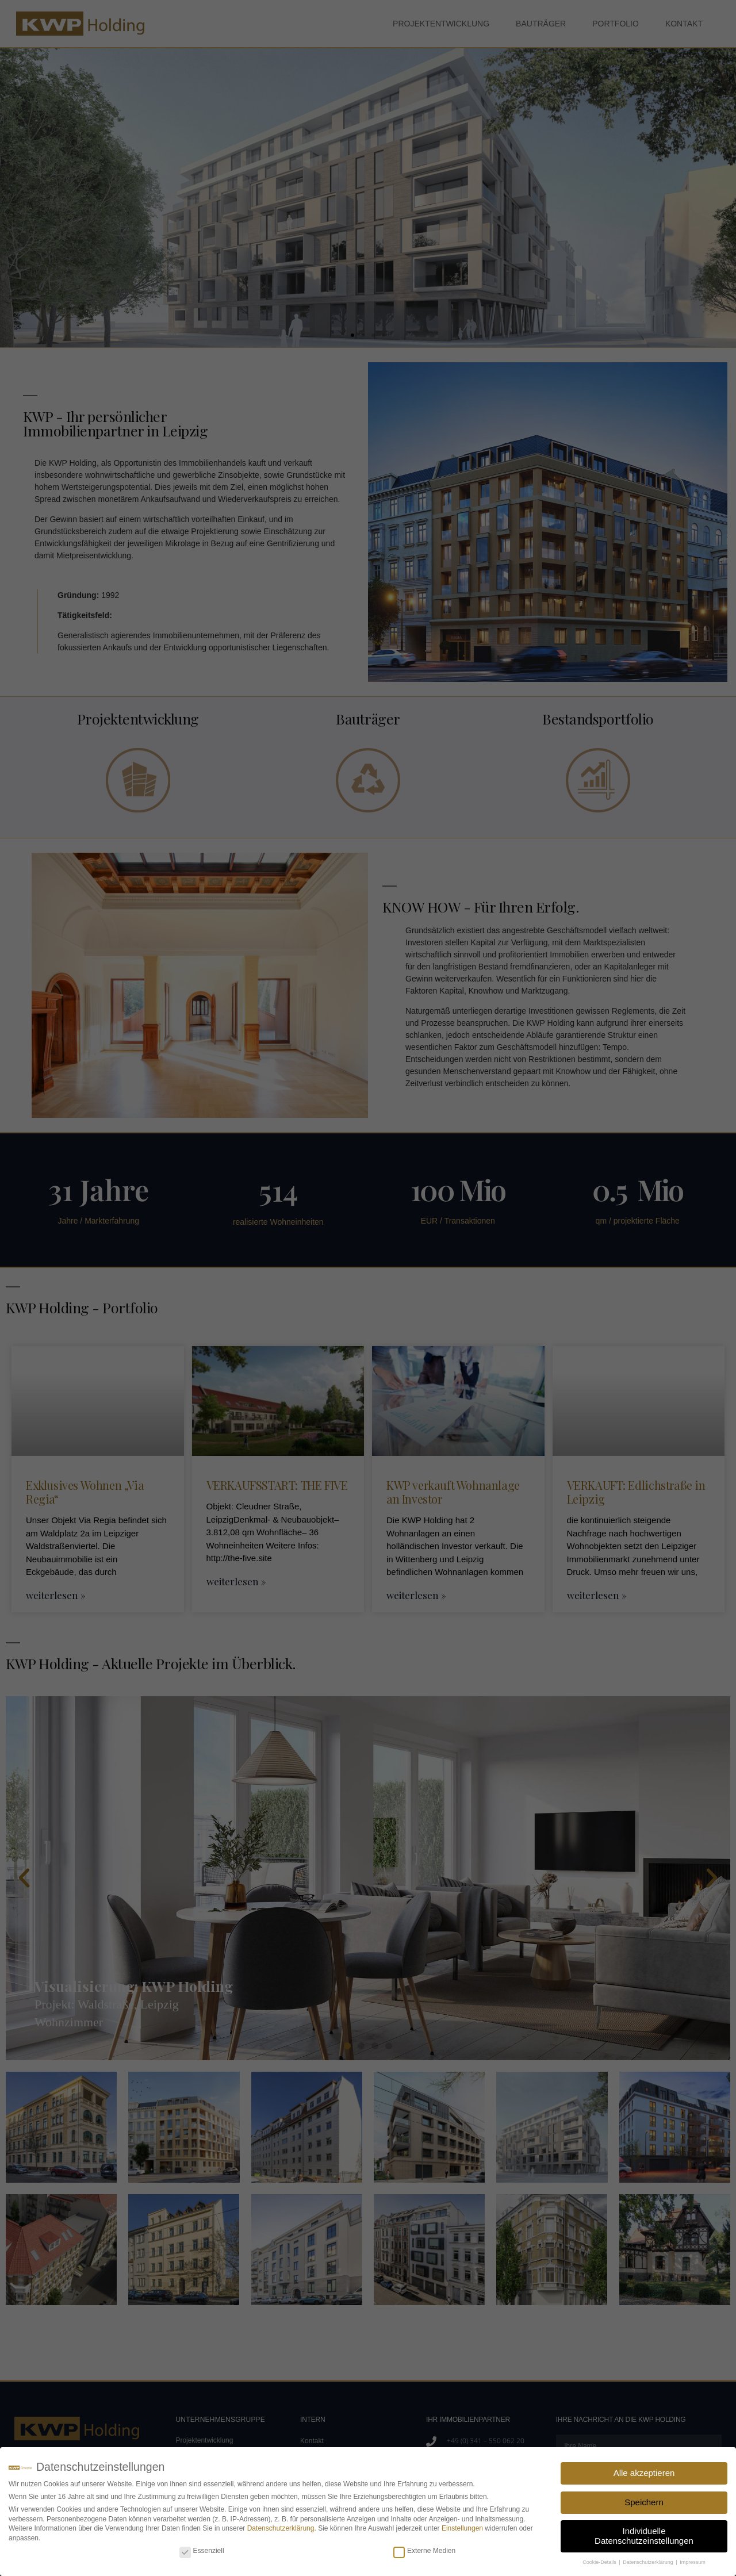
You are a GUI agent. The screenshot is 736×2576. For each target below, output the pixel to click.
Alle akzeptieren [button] (644, 2473)
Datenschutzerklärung (281, 2528)
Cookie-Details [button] (600, 2562)
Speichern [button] (644, 2502)
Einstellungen (462, 2528)
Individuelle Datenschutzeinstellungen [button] (644, 2536)
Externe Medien (424, 2551)
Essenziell (201, 2551)
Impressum (693, 2562)
